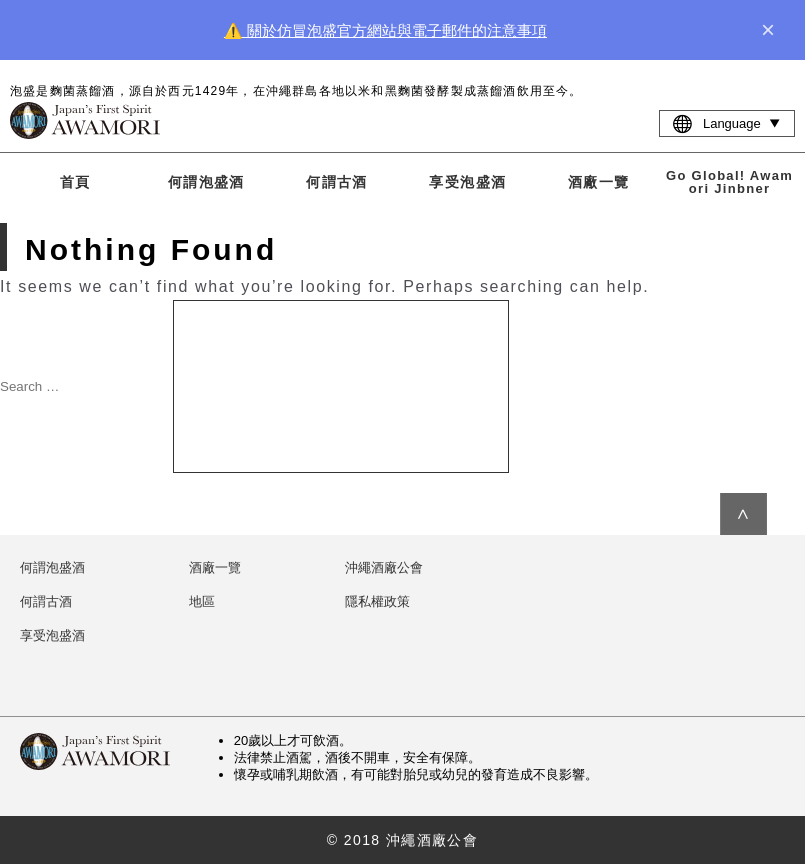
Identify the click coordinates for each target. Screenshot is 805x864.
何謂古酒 (337, 182)
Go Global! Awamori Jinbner (729, 182)
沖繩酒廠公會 (384, 567)
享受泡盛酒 (467, 182)
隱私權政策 (377, 601)
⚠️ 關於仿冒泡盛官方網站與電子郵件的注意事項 (385, 30)
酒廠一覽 (599, 182)
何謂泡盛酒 (206, 182)
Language (727, 123)
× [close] (768, 30)
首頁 (75, 182)
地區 (202, 601)
